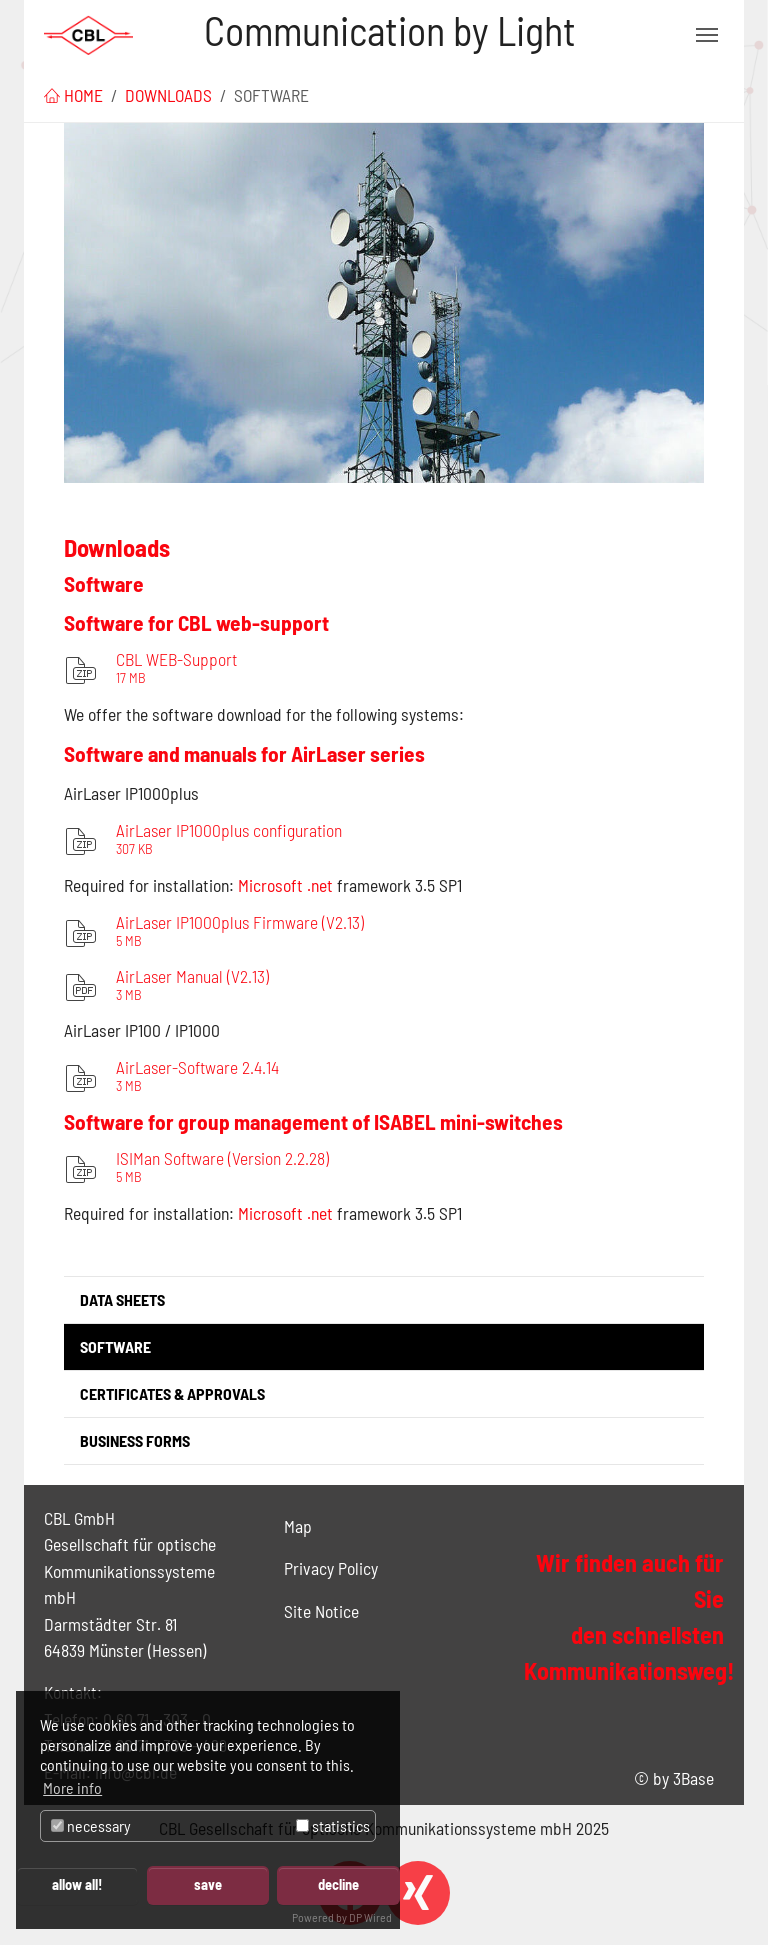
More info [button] (72, 1787)
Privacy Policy (331, 1568)
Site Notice (321, 1611)
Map (298, 1526)
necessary (91, 1825)
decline (338, 1884)
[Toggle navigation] (707, 35)
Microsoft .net (285, 1213)
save (208, 1884)
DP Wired (370, 1917)
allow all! (77, 1884)
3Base (693, 1778)
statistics (333, 1825)
